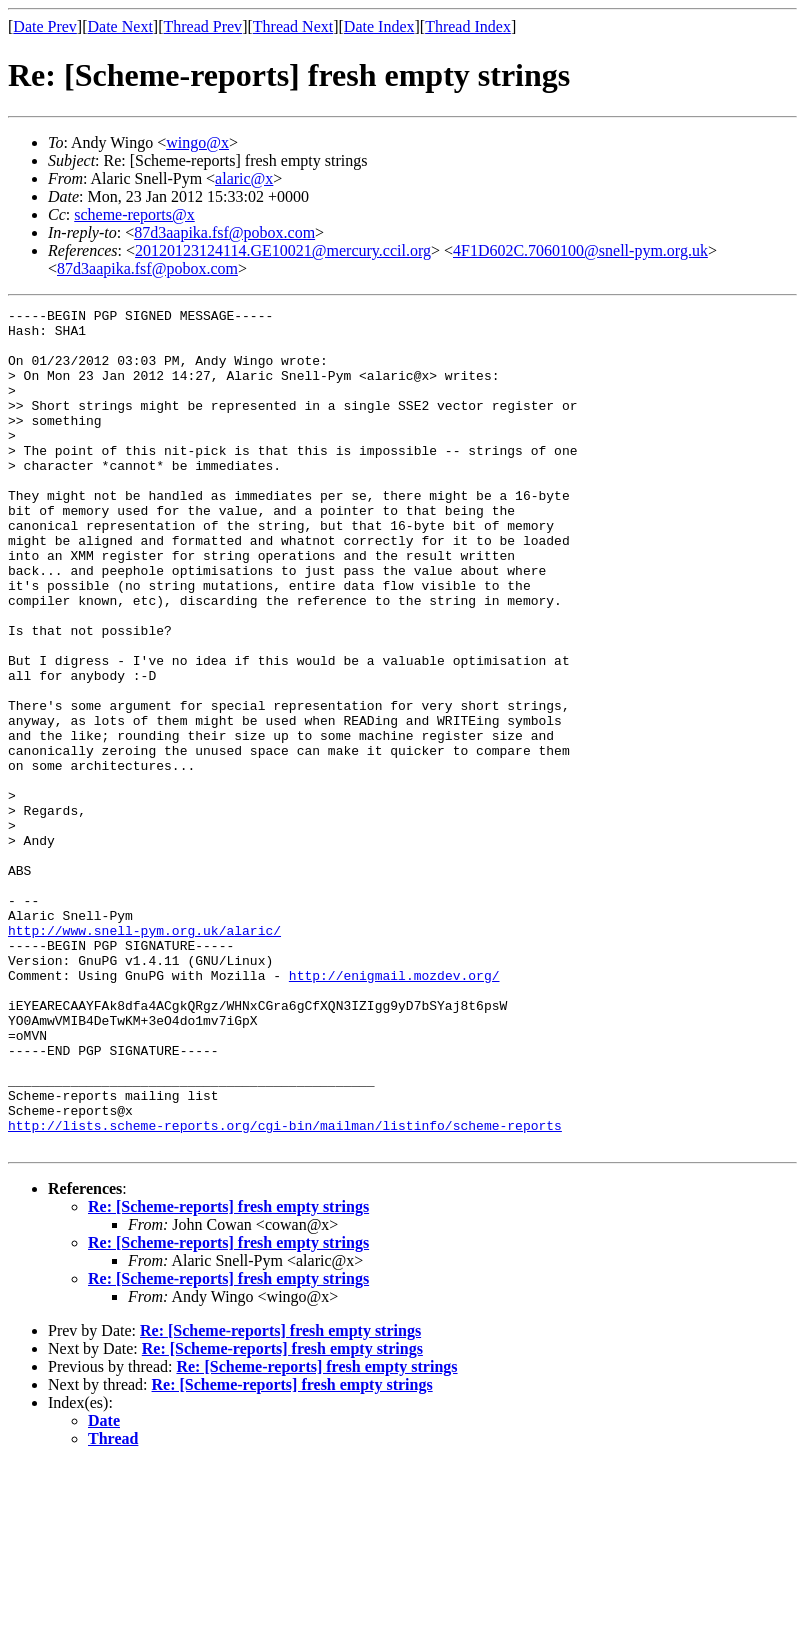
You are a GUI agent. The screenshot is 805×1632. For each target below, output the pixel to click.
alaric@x (244, 178)
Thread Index (468, 26)
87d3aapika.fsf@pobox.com (224, 232)
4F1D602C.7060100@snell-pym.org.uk (580, 250)
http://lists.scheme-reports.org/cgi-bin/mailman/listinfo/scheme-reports (285, 1290)
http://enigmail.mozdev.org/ (394, 1110)
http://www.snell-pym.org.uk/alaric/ (144, 1056)
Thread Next (293, 26)
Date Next (120, 26)
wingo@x (197, 142)
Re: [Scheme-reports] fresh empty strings (228, 1374)
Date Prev (45, 26)
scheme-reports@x (134, 214)
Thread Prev (202, 26)
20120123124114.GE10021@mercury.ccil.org (283, 250)
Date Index (379, 26)
